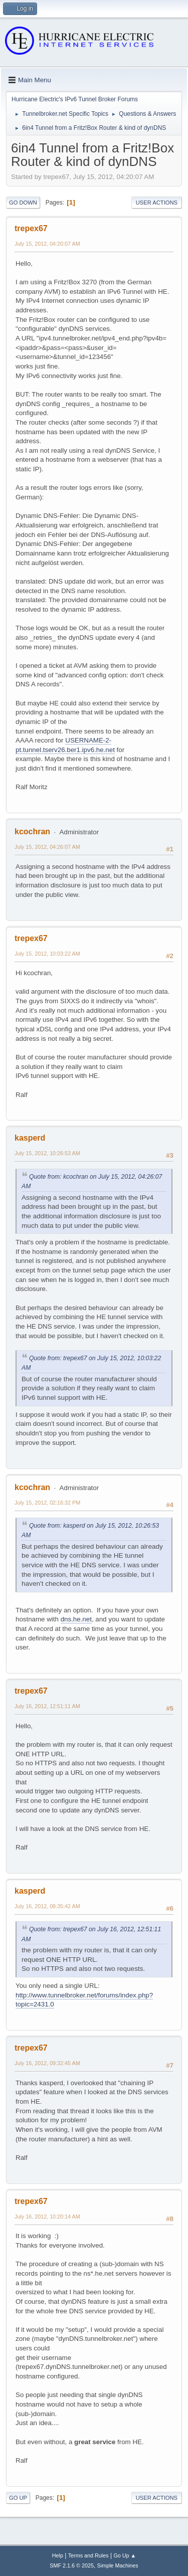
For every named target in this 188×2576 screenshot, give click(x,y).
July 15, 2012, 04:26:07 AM (47, 847)
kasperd (30, 1138)
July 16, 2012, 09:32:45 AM (47, 2063)
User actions (156, 203)
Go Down (23, 203)
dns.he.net (76, 1619)
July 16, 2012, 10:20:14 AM (47, 2217)
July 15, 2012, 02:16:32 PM (47, 1503)
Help (57, 2555)
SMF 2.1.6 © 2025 (72, 2565)
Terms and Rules (88, 2555)
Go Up (18, 2498)
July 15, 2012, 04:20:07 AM (47, 244)
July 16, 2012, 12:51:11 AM (47, 1706)
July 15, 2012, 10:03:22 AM (47, 954)
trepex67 (31, 228)
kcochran (32, 831)
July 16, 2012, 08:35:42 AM (47, 1906)
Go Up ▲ (124, 2555)
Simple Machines (117, 2565)
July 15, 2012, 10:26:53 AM (47, 1153)
